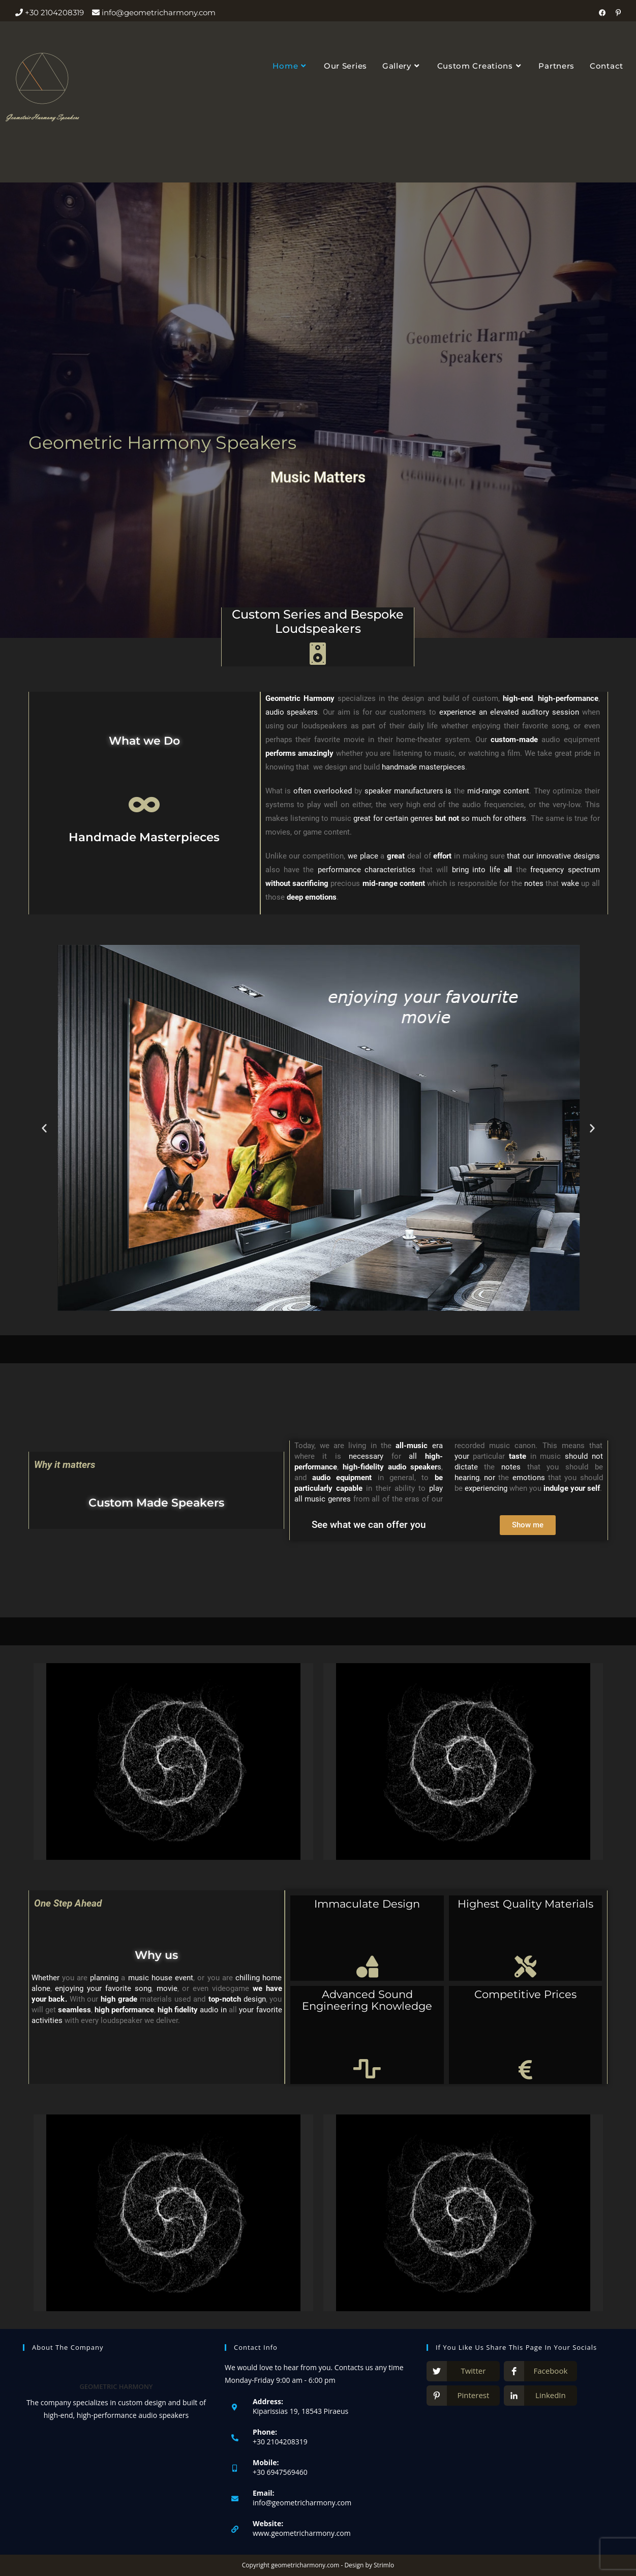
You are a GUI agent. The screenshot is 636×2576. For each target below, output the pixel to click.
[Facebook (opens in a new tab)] (605, 13)
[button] (44, 1127)
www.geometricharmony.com (302, 2533)
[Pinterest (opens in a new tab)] (617, 13)
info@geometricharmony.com (302, 2502)
